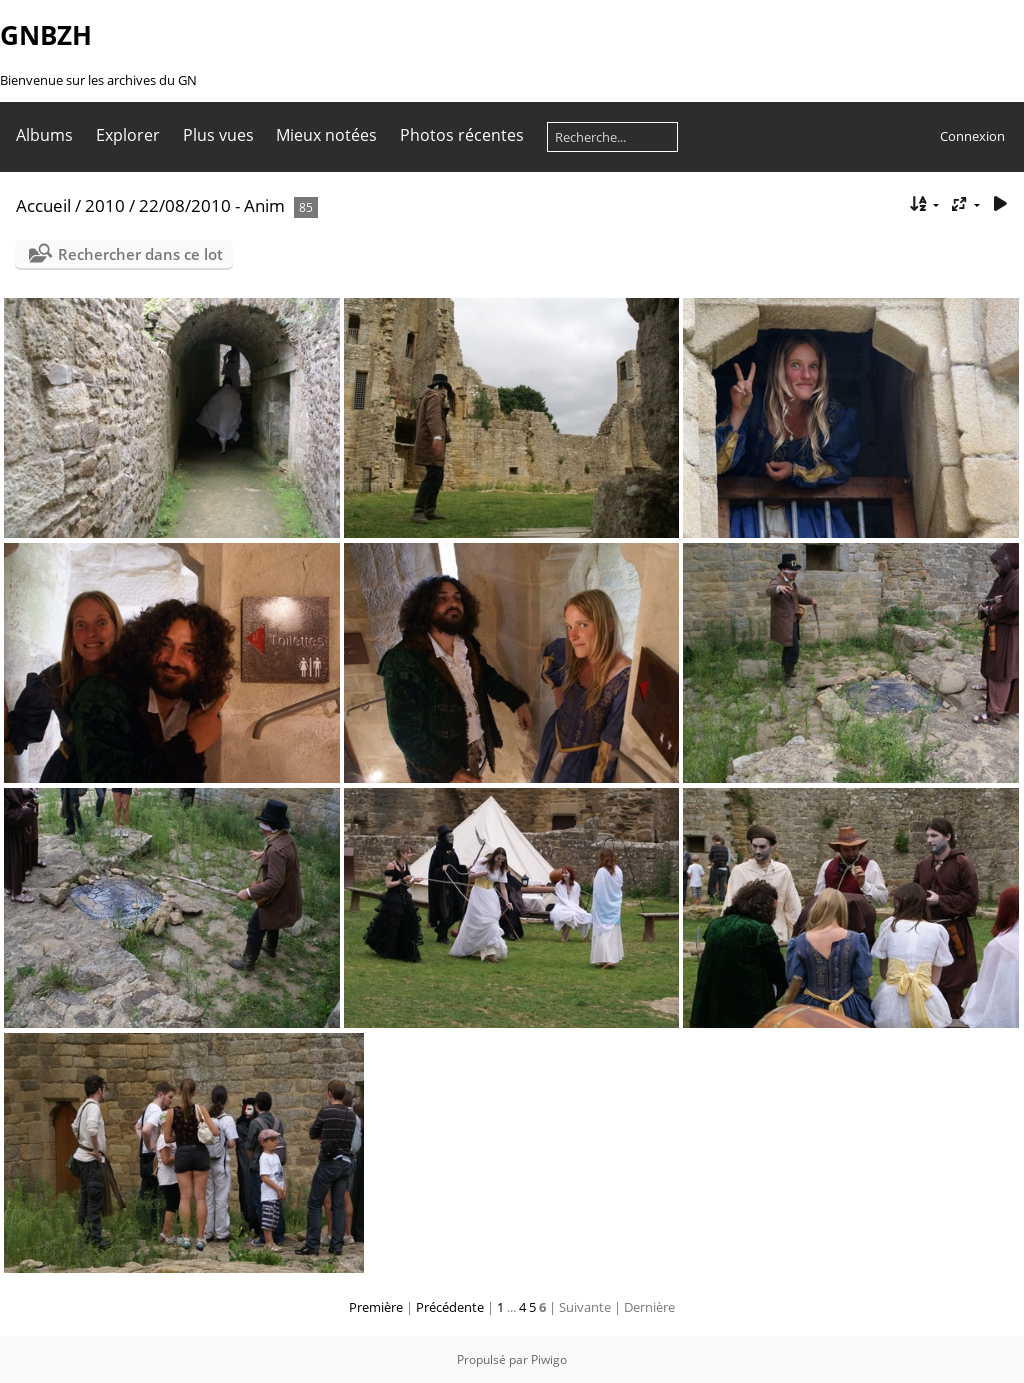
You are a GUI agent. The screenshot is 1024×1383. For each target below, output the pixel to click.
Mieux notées (326, 135)
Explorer (128, 135)
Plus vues (218, 135)
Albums (44, 135)
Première (376, 1307)
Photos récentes (462, 135)
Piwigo (549, 1359)
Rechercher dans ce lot (140, 254)
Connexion (972, 136)
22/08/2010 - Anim (212, 205)
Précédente (450, 1307)
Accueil (43, 205)
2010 (105, 205)
